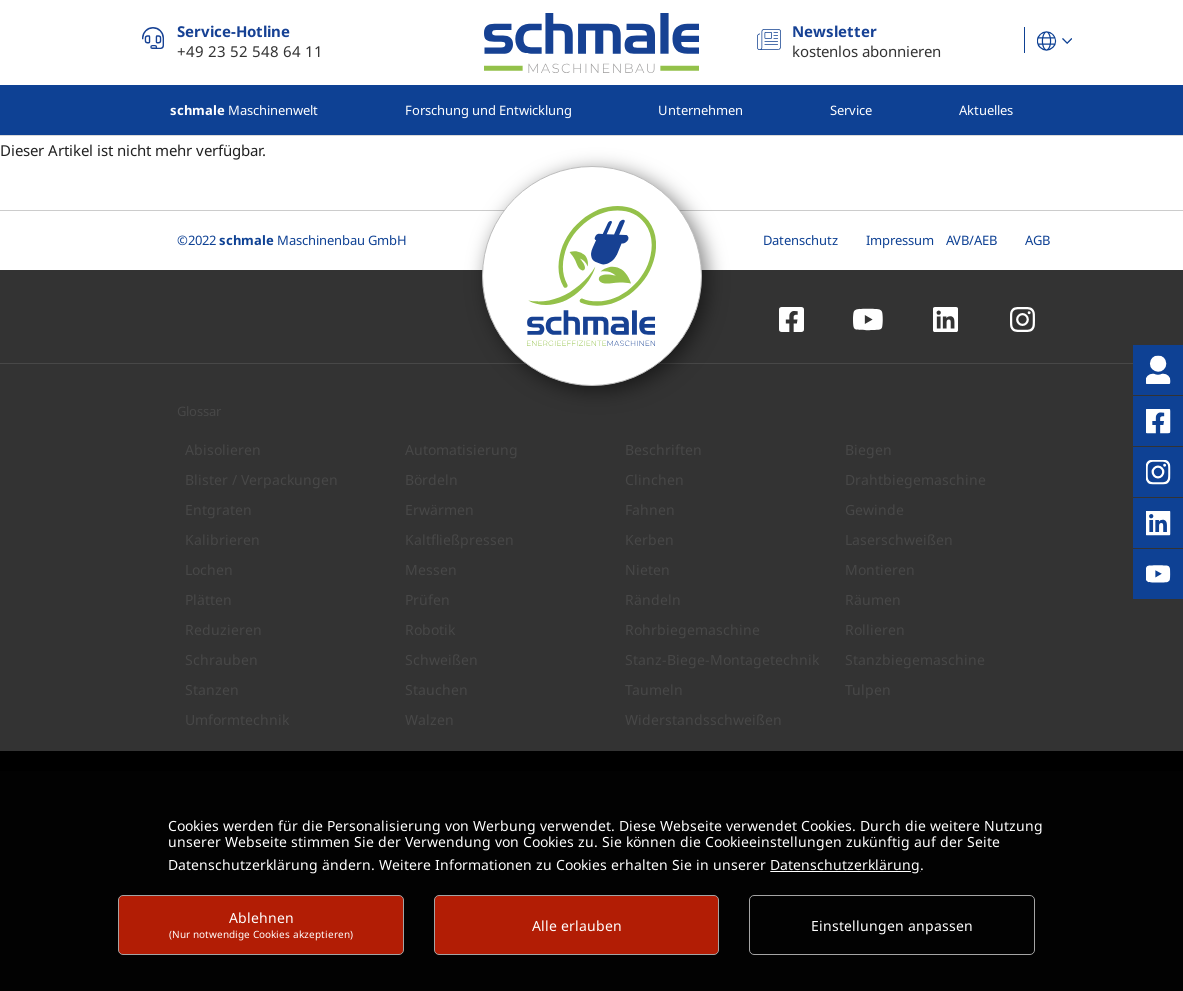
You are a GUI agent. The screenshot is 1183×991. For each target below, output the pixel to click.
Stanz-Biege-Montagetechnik (722, 659)
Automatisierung (461, 449)
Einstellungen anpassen (892, 925)
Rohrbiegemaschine (692, 629)
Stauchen (436, 689)
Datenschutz (800, 240)
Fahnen (650, 509)
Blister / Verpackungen (261, 479)
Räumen (873, 599)
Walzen (429, 719)
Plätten (208, 599)
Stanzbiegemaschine (915, 659)
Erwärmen (439, 509)
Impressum (900, 240)
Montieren (880, 569)
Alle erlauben (577, 925)
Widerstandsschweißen (703, 719)
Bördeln (431, 479)
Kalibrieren (222, 539)
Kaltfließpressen (459, 539)
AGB (1037, 240)
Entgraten (218, 509)
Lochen (209, 569)
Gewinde (874, 509)
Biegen (868, 449)
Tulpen (868, 689)
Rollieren (875, 629)
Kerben (649, 539)
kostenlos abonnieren (866, 41)
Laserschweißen (899, 539)
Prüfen (427, 599)
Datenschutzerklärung (845, 864)
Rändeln (653, 599)
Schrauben (221, 659)
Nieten (647, 569)
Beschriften (663, 449)
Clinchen (654, 479)
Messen (431, 569)
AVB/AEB (971, 240)
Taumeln (654, 689)
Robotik (430, 629)
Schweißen (441, 659)
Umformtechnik (237, 719)
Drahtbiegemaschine (915, 479)
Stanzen (212, 689)
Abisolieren (223, 449)
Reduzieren (223, 629)
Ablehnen (261, 924)
